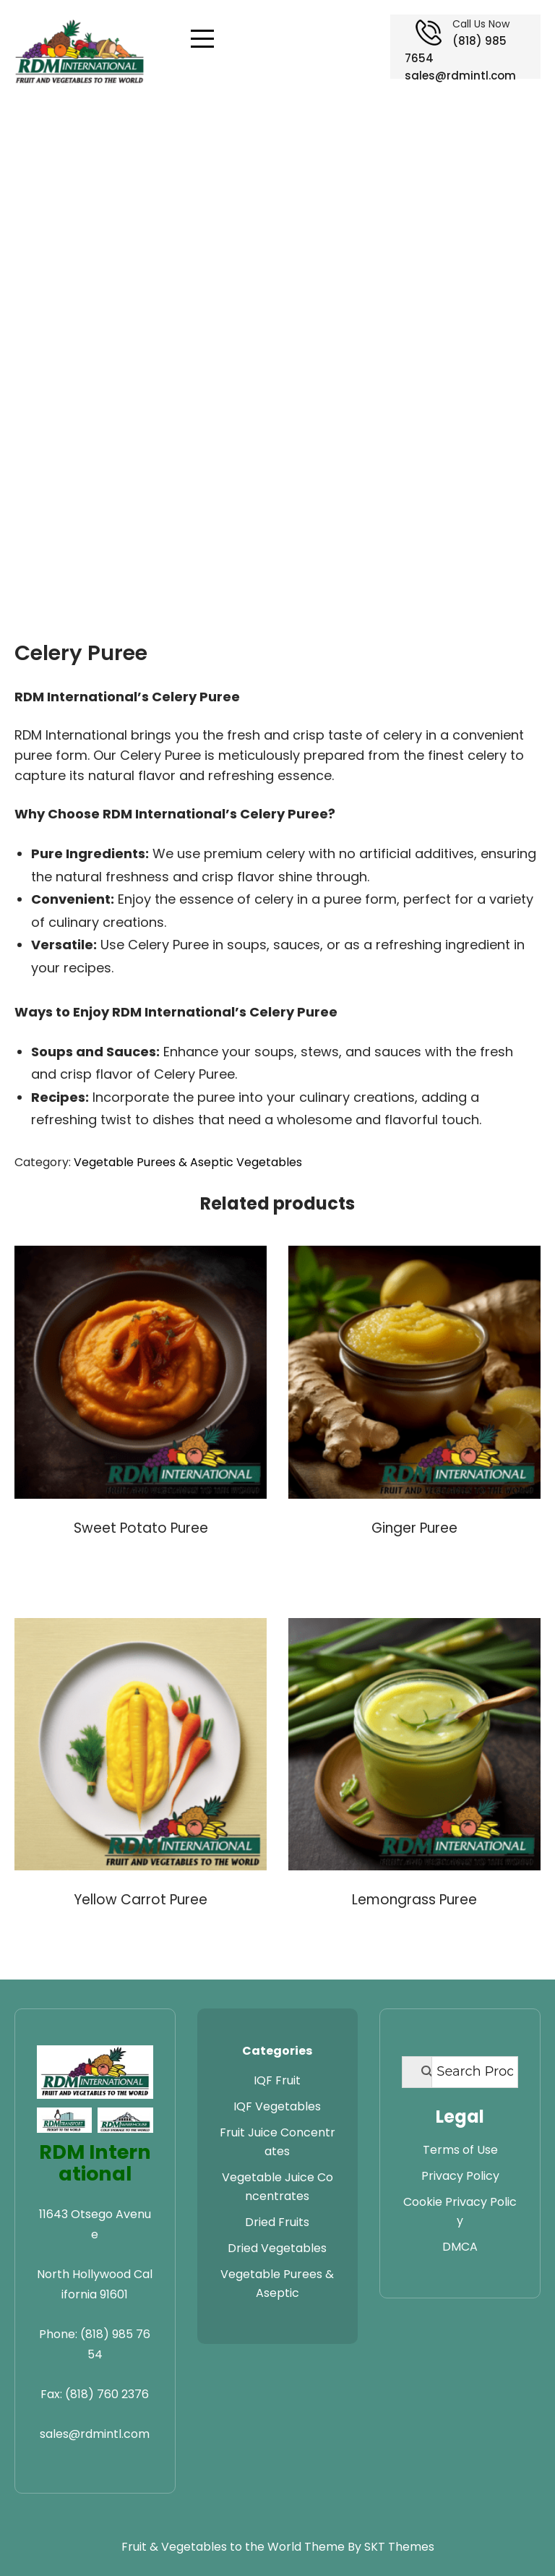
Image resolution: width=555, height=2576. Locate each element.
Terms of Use (460, 2149)
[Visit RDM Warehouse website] (125, 2120)
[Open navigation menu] (202, 39)
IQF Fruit (277, 2080)
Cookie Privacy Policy (460, 2211)
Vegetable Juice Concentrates (277, 2186)
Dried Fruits (277, 2222)
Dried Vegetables (277, 2248)
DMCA (460, 2246)
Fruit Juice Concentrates (277, 2142)
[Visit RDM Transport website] (64, 2120)
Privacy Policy (460, 2176)
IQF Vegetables (277, 2106)
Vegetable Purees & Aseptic (277, 2283)
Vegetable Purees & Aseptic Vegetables (188, 1162)
